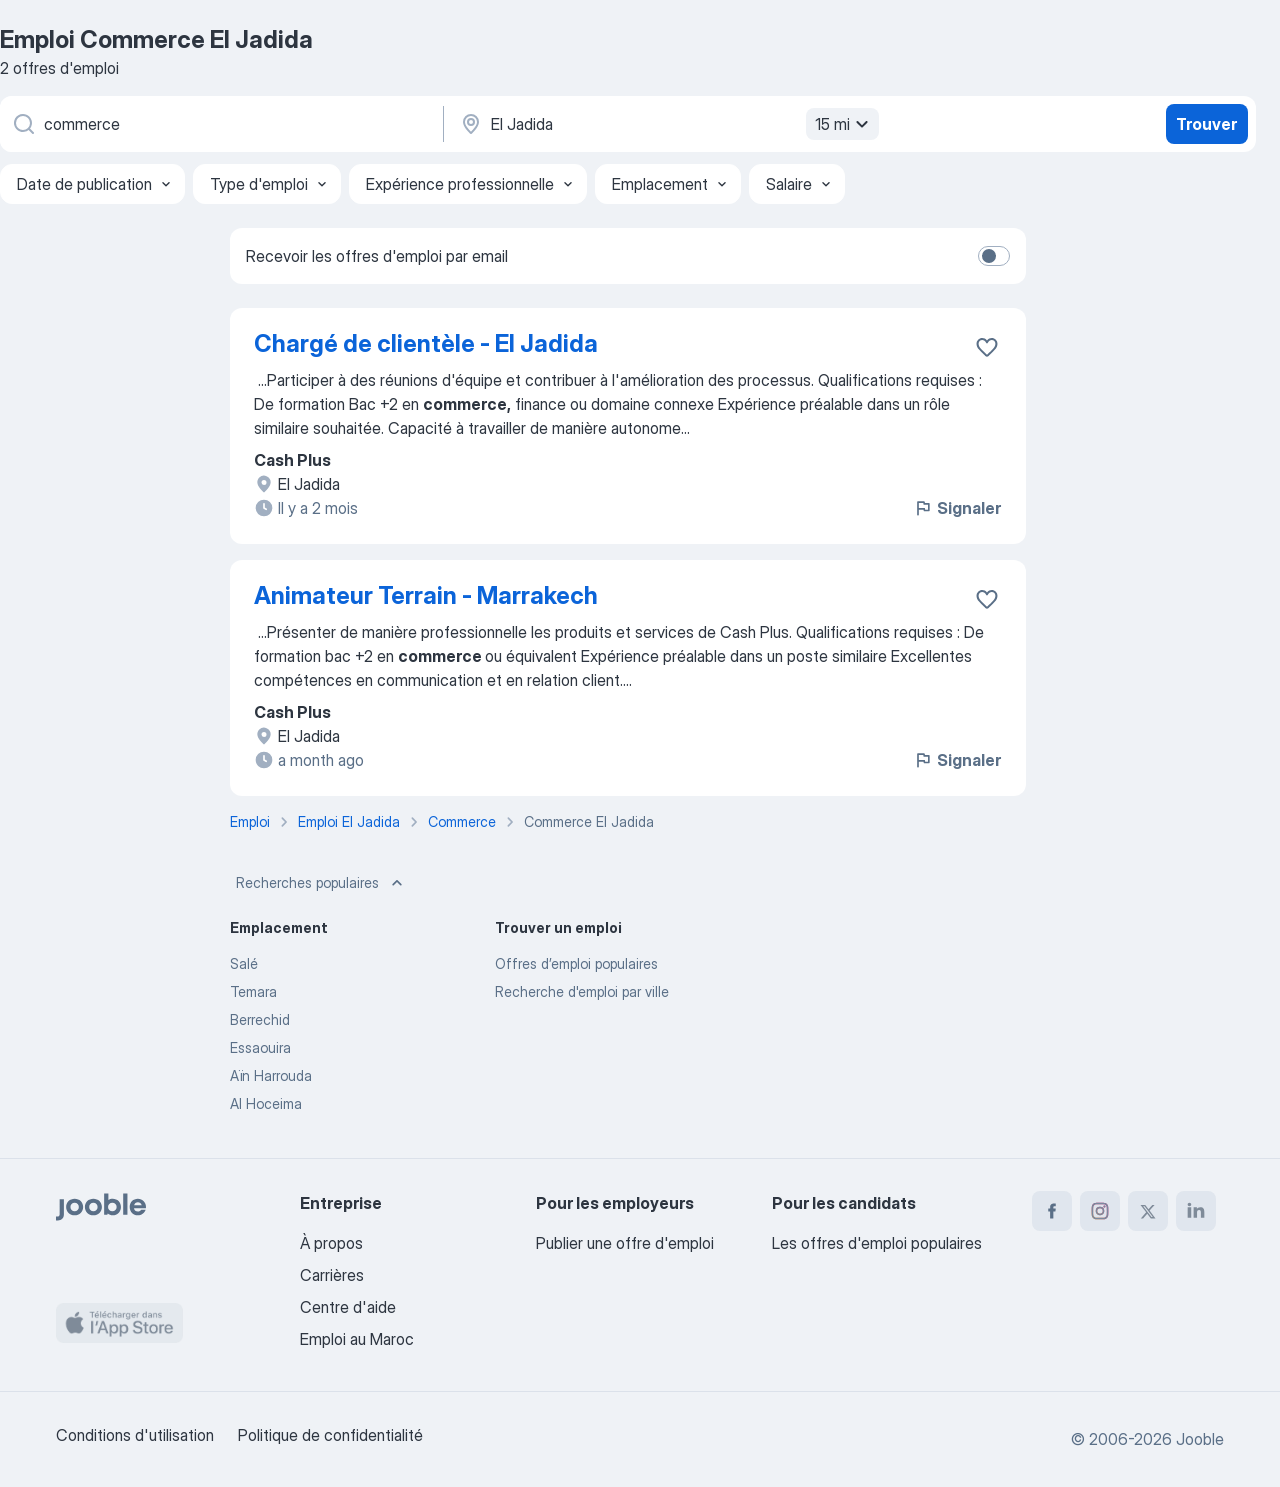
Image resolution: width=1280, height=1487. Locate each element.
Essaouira (260, 1047)
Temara (253, 991)
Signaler (957, 508)
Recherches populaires (321, 883)
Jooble (1200, 1439)
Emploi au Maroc (357, 1339)
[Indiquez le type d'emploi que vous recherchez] (220, 124)
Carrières (332, 1275)
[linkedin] (1196, 1211)
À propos (331, 1243)
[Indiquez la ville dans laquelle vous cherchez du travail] (667, 124)
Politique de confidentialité (330, 1435)
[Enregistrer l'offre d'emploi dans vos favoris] (987, 347)
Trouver (1206, 124)
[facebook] (1052, 1211)
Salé (244, 963)
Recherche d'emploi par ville (582, 991)
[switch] (994, 256)
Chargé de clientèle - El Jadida (426, 343)
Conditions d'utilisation (135, 1435)
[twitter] (1148, 1211)
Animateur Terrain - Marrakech (426, 595)
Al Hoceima (266, 1103)
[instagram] (1100, 1211)
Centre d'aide (348, 1307)
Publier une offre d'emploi (625, 1243)
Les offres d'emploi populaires (877, 1243)
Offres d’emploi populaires (576, 963)
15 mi (844, 124)
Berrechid (260, 1019)
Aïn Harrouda (271, 1075)
